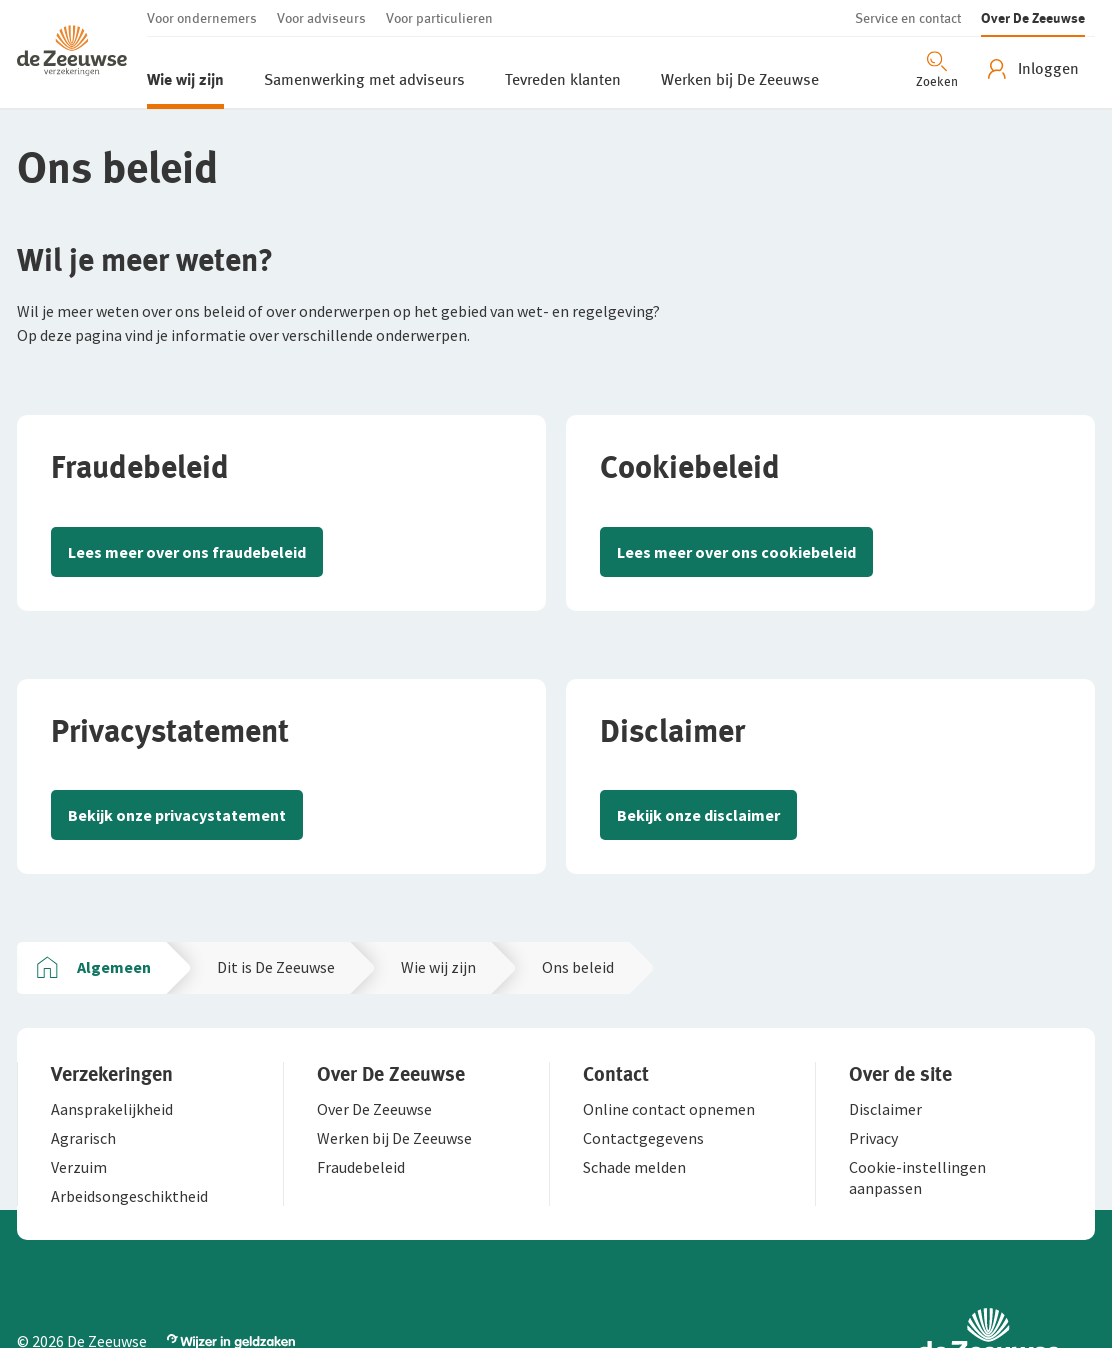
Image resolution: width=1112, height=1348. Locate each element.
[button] (82, 54)
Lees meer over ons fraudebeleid (187, 552)
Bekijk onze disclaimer (698, 815)
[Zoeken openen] (937, 68)
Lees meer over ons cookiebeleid (736, 552)
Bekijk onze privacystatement (177, 815)
